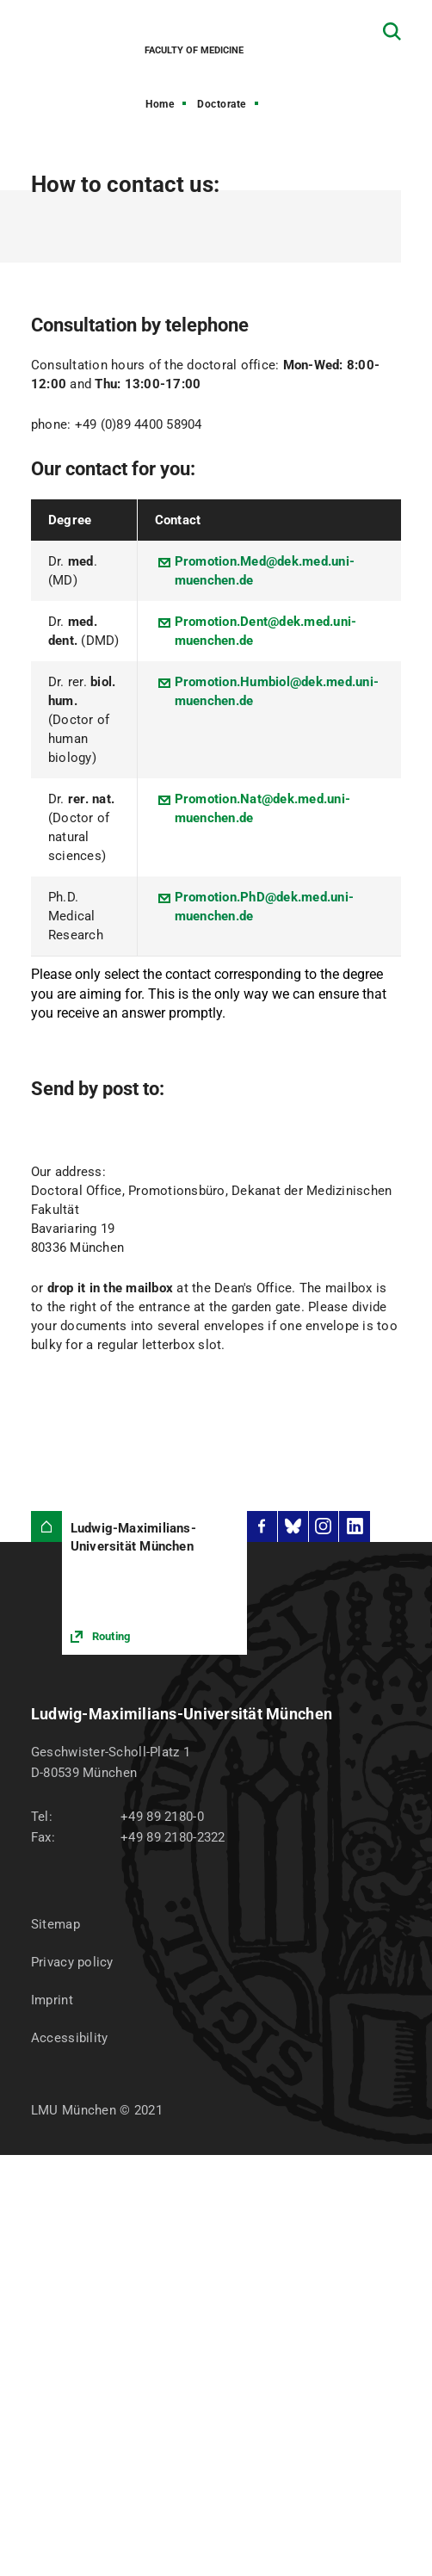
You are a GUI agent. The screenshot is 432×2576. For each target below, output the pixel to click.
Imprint (52, 2000)
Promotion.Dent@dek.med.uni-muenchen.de (266, 631)
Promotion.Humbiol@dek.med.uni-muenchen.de (277, 691)
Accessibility (69, 2038)
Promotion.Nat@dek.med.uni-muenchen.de (263, 808)
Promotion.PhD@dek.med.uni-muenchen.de (265, 906)
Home (159, 104)
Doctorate (221, 104)
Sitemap (55, 1924)
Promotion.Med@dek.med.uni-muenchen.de (265, 571)
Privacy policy (72, 1962)
